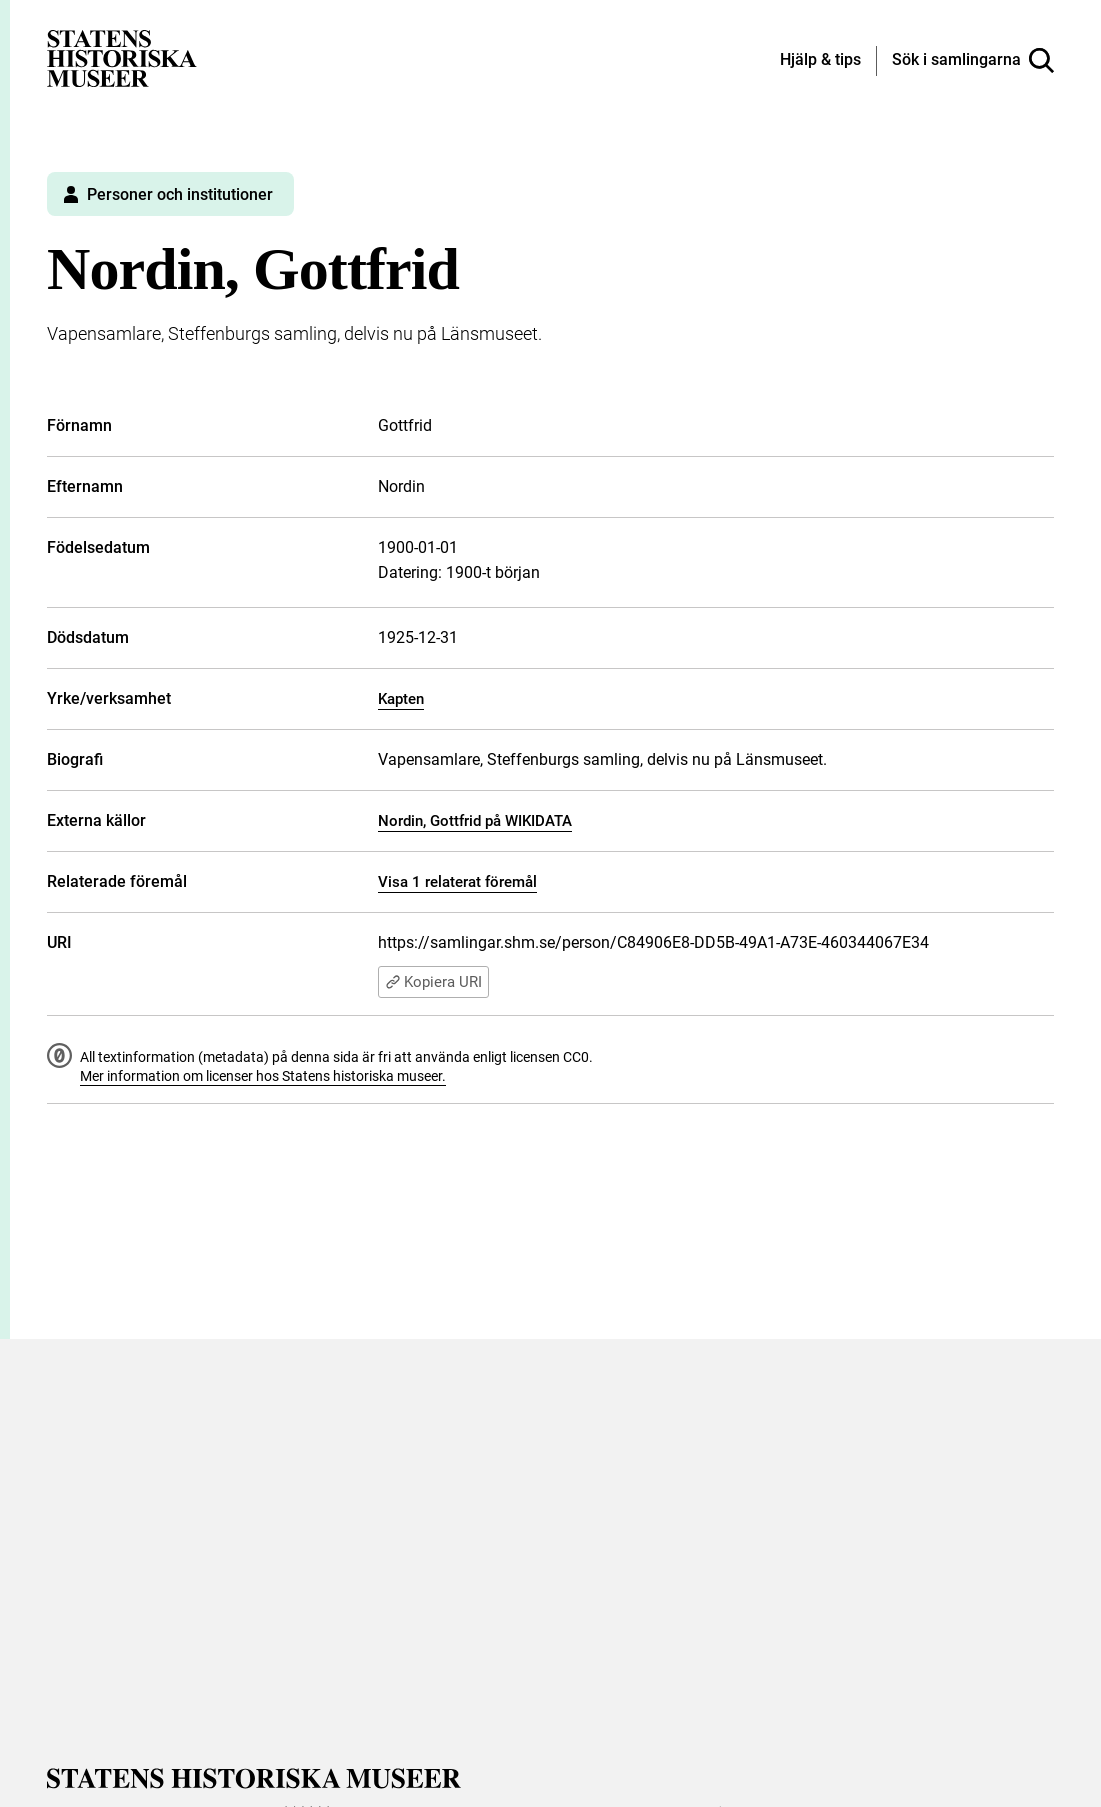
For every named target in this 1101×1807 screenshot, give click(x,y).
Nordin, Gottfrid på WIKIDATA (475, 821)
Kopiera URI (433, 982)
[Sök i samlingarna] (973, 61)
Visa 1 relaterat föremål (457, 882)
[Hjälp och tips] (820, 61)
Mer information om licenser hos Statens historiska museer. (263, 1076)
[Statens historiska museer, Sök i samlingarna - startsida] (122, 57)
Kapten (401, 699)
